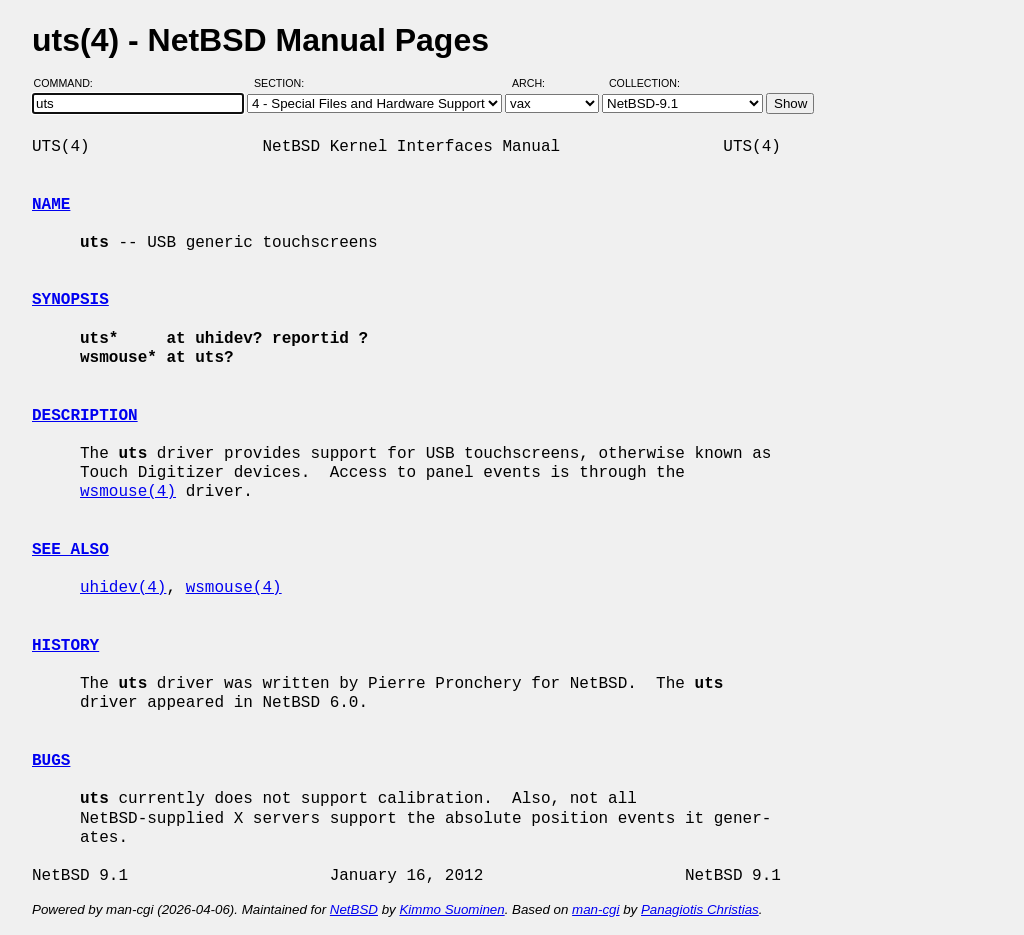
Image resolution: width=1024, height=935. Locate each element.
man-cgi (595, 909)
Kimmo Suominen (451, 909)
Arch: (537, 83)
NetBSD (354, 909)
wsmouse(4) (128, 492)
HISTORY (65, 646)
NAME (51, 205)
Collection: (644, 83)
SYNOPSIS (70, 300)
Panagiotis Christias (700, 909)
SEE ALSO (70, 550)
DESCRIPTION (85, 416)
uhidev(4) (123, 588)
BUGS (51, 761)
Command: (69, 83)
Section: (283, 83)
